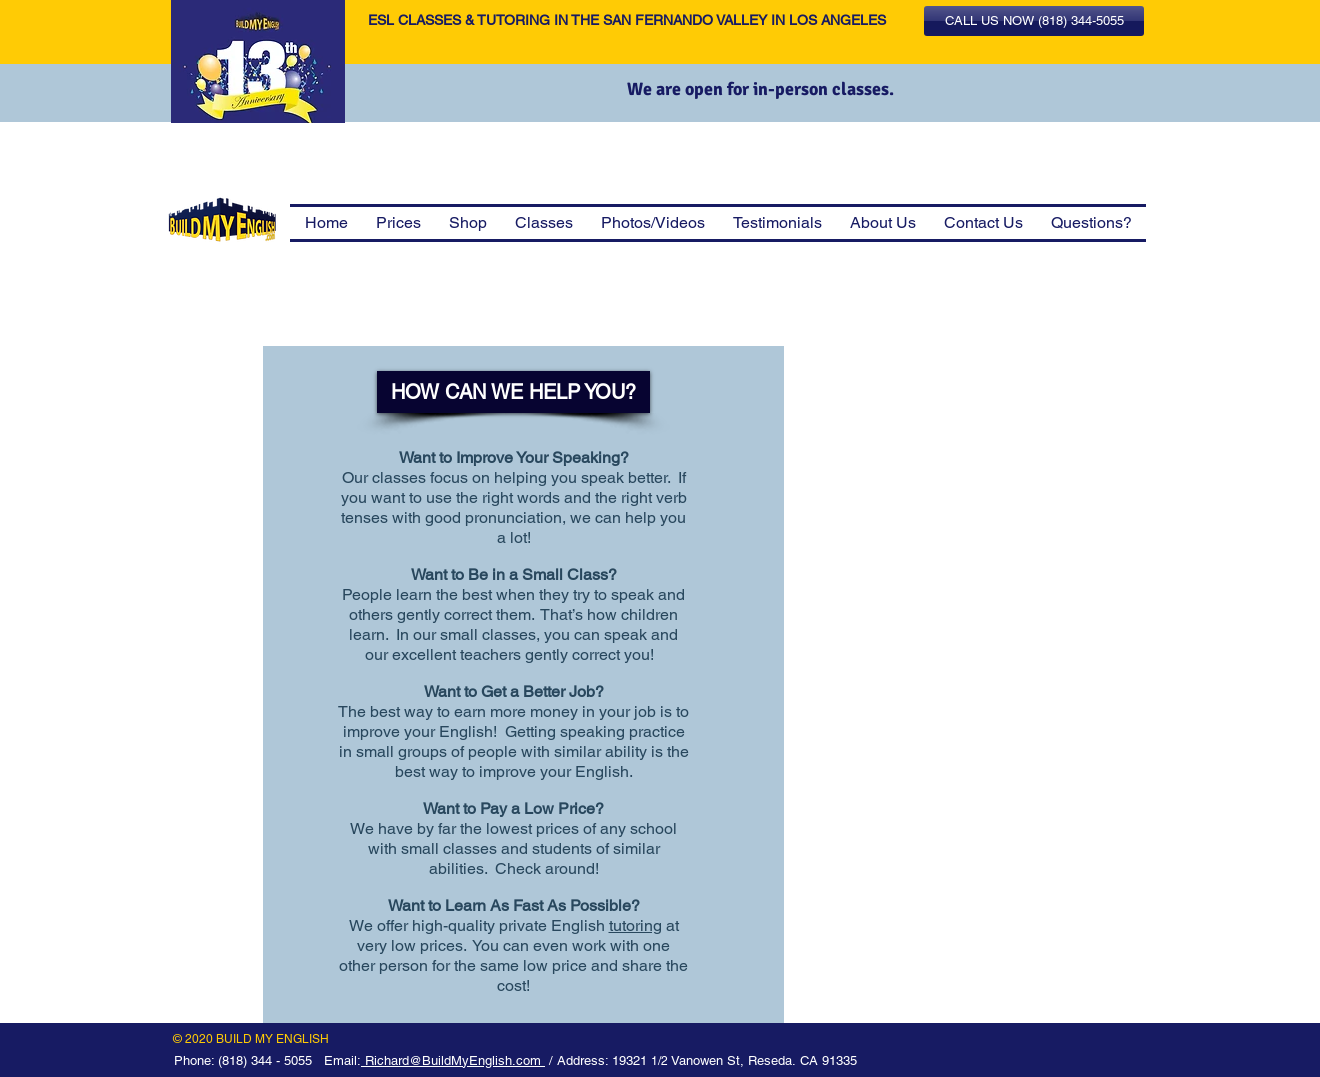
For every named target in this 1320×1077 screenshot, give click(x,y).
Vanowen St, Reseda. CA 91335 (764, 1060)
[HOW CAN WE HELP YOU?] (513, 392)
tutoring (635, 925)
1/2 (661, 1061)
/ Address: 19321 (598, 1060)
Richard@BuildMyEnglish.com (453, 1060)
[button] (1034, 21)
